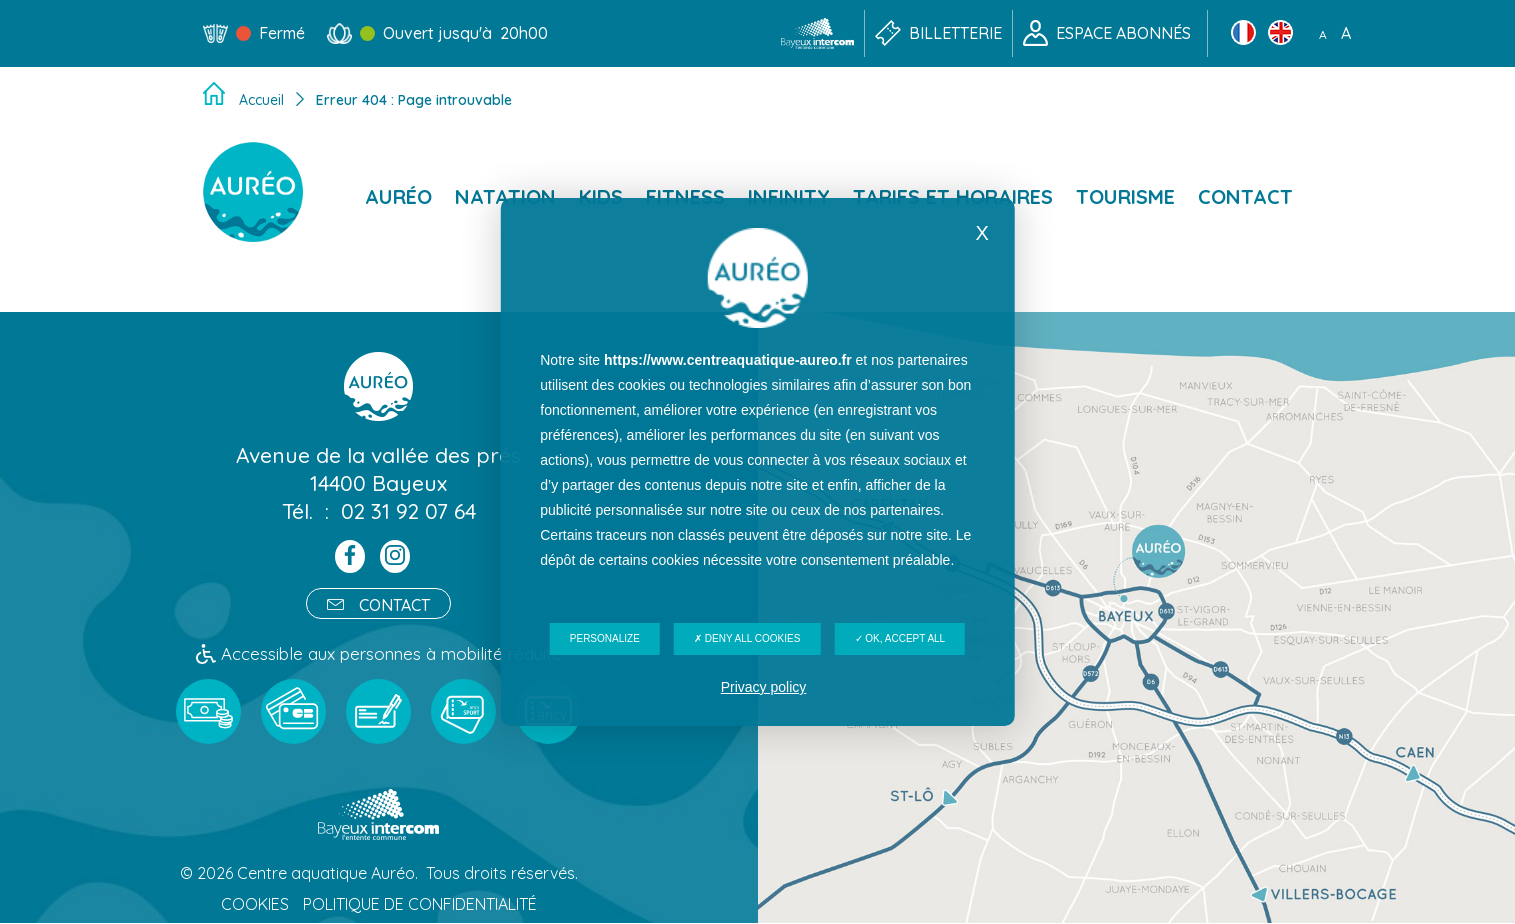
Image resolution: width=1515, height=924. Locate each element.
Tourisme (1125, 196)
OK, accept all (900, 638)
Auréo (398, 196)
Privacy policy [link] (764, 687)
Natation (505, 196)
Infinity (789, 196)
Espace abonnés (1123, 33)
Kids (601, 196)
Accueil (261, 100)
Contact (1245, 196)
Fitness (685, 196)
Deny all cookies (747, 638)
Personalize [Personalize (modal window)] (605, 638)
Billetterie (955, 33)
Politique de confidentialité (420, 905)
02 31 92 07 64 (408, 511)
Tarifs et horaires (953, 196)
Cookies (255, 905)
